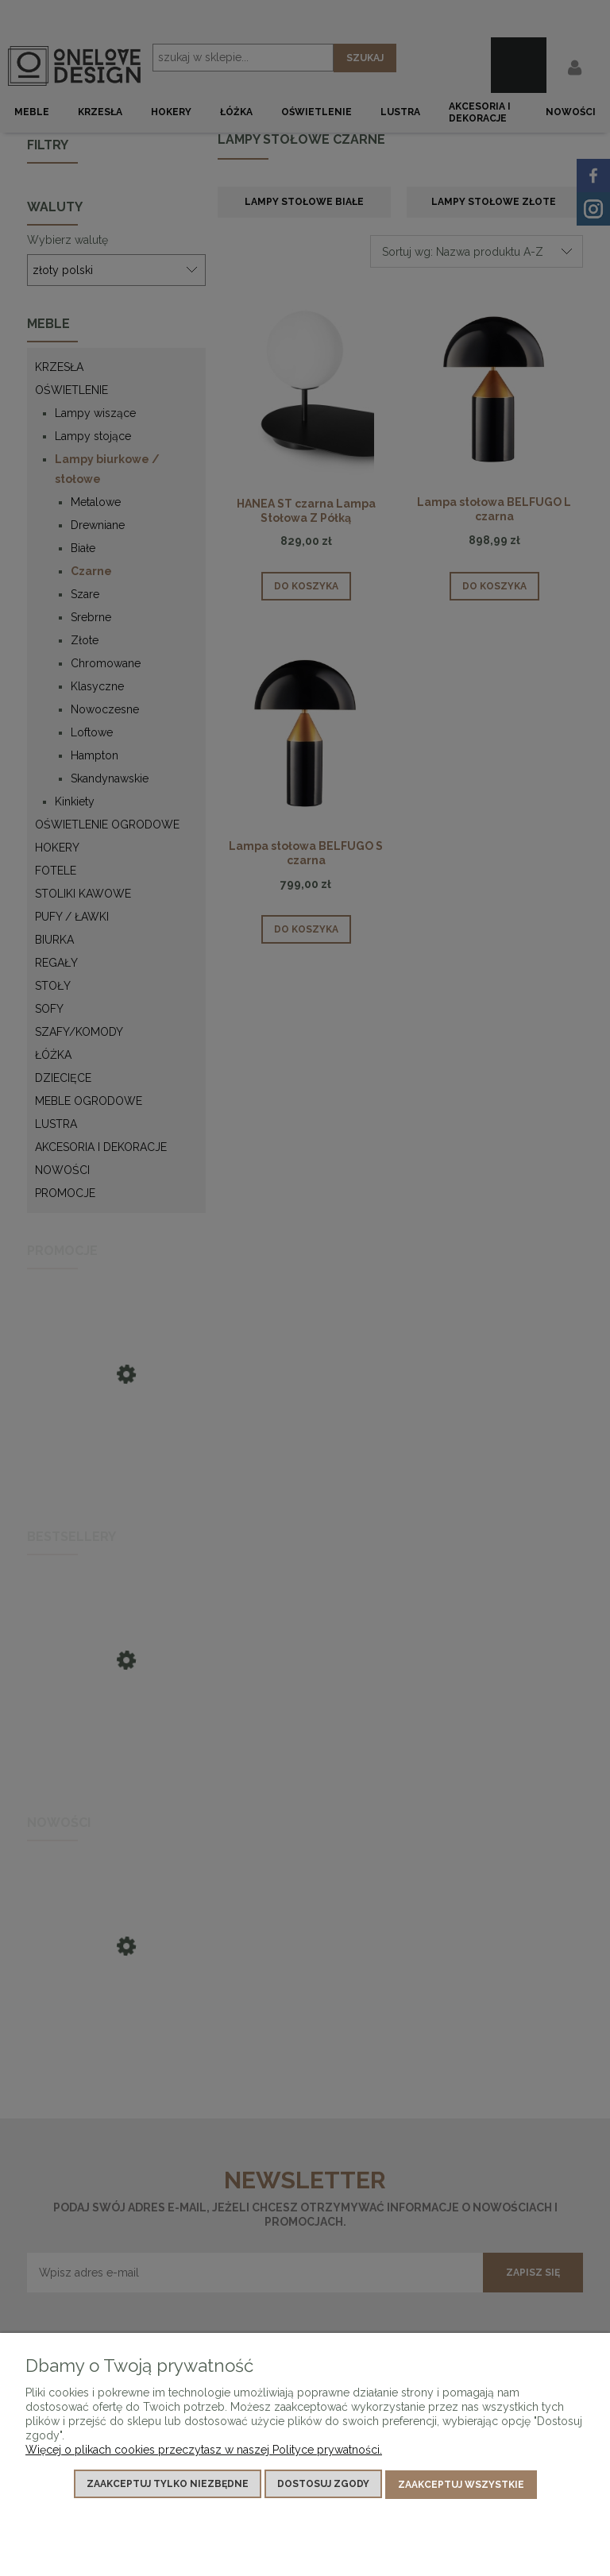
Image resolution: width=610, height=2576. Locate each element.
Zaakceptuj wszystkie (461, 2485)
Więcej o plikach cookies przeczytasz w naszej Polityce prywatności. (203, 2451)
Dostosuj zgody (323, 2485)
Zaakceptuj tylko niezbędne (168, 2485)
